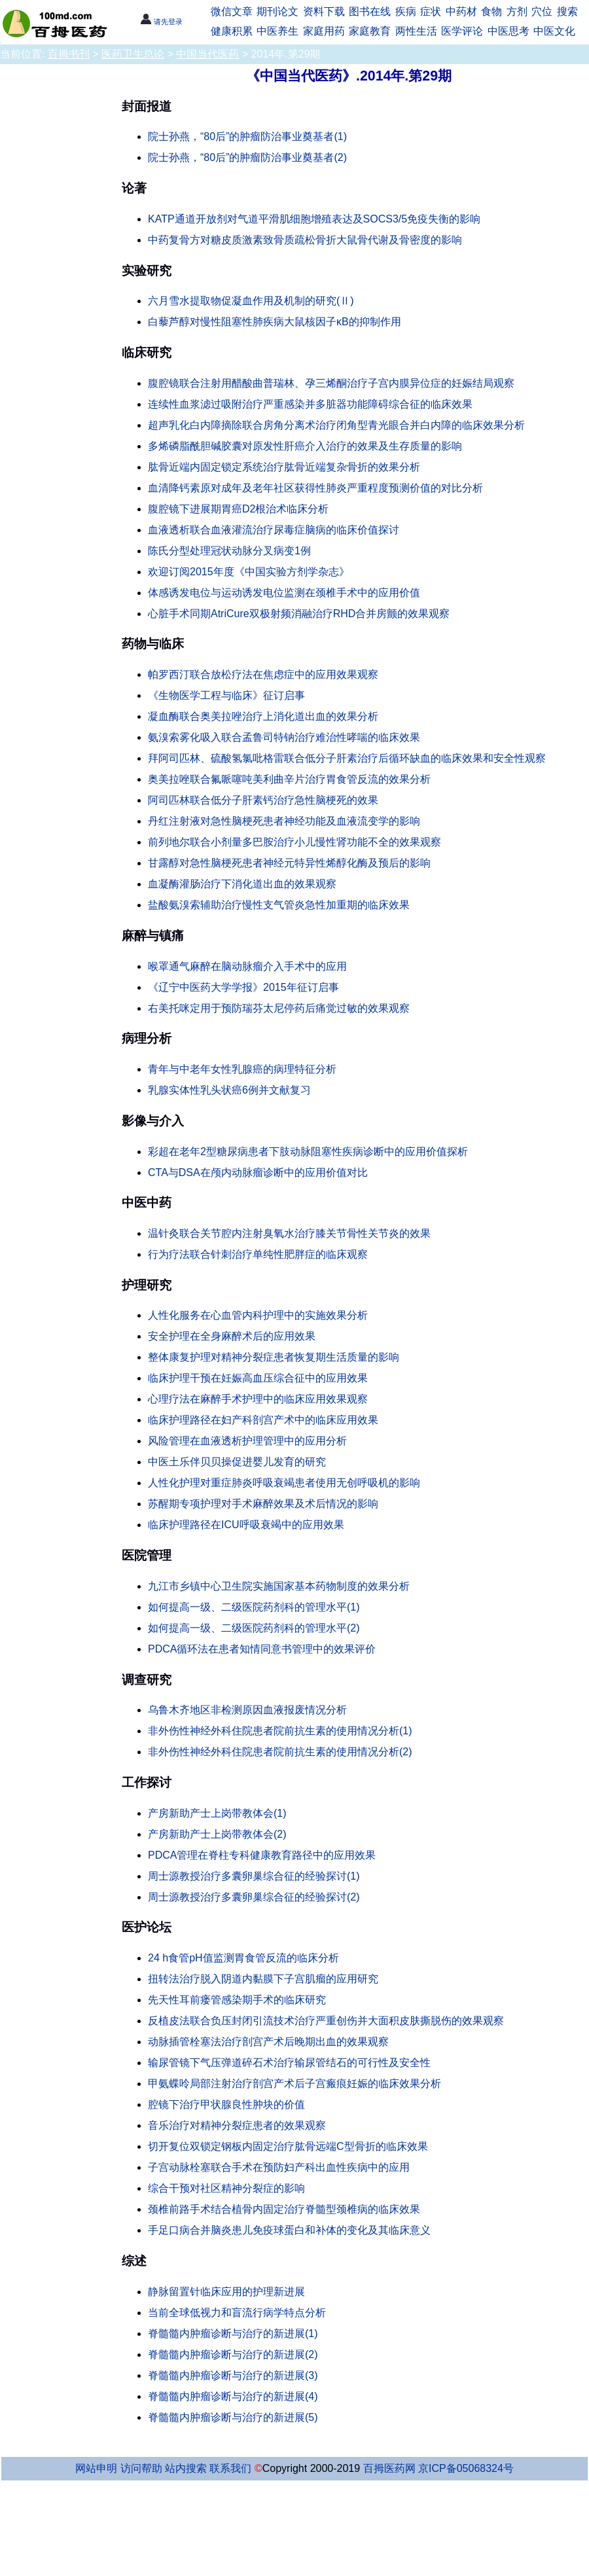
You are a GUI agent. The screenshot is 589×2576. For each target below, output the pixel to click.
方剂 (517, 11)
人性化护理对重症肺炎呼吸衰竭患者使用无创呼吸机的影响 (284, 1482)
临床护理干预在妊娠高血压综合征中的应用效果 (258, 1378)
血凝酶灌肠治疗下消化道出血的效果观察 (242, 883)
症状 (430, 11)
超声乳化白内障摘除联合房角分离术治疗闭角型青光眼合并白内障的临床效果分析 (336, 425)
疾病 (405, 11)
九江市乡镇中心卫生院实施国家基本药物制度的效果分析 (279, 1586)
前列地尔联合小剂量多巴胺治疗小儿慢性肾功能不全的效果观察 (294, 842)
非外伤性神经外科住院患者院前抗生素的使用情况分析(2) (280, 1751)
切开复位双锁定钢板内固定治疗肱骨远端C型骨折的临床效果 (288, 2146)
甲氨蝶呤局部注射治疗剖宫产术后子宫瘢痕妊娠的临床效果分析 (294, 2083)
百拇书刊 (69, 54)
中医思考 (508, 31)
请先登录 (161, 22)
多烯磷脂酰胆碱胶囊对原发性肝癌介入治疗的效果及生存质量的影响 (305, 446)
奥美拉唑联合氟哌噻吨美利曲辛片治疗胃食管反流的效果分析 (289, 779)
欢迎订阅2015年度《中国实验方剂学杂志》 (248, 571)
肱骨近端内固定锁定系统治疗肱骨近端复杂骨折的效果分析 (284, 467)
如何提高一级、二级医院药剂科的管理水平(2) (254, 1628)
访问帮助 (141, 2468)
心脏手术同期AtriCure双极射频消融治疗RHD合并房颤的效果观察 (299, 613)
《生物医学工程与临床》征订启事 (226, 695)
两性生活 (416, 31)
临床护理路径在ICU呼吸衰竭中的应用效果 (246, 1524)
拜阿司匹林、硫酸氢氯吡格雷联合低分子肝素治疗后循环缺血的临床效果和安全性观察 (347, 758)
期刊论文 (277, 11)
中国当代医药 (207, 54)
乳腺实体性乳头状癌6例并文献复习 (229, 1090)
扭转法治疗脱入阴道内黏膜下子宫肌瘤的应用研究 (263, 1978)
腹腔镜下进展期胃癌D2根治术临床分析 (238, 508)
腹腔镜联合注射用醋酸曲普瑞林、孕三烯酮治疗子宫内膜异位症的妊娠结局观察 (331, 383)
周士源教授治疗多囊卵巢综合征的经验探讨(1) (254, 1876)
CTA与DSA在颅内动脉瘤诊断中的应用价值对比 (258, 1172)
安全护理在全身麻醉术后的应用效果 (231, 1336)
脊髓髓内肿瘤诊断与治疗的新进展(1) (233, 2333)
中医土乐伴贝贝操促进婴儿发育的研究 (237, 1461)
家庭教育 (370, 31)
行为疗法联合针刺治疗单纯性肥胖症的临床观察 (258, 1254)
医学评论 (462, 31)
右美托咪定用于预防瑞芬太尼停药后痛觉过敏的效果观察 (279, 1008)
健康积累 (232, 31)
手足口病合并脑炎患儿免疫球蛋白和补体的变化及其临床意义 (289, 2230)
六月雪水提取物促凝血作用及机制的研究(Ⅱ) (251, 300)
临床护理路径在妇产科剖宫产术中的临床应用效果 (263, 1419)
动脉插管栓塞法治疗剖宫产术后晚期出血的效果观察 (268, 2041)
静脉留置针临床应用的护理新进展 (226, 2291)
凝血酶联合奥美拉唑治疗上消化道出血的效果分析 (263, 716)
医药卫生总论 (132, 54)
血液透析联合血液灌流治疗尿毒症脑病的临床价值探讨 (273, 529)
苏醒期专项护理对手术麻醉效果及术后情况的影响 (263, 1503)
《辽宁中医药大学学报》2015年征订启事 (243, 987)
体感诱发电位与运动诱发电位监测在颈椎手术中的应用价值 (284, 592)
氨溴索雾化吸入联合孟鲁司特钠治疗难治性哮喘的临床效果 (284, 737)
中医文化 (554, 31)
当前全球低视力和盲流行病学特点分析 (237, 2312)
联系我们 (230, 2468)
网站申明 (96, 2468)
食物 (491, 11)
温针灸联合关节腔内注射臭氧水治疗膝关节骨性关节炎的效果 (289, 1233)
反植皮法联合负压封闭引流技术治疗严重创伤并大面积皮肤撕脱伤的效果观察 (326, 2020)
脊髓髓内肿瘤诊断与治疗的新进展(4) (233, 2396)
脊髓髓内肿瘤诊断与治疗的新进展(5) (233, 2417)
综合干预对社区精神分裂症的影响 (226, 2188)
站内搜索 (186, 2468)
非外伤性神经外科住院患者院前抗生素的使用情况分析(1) (280, 1730)
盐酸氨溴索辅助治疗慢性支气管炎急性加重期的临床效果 (279, 904)
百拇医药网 (389, 2468)
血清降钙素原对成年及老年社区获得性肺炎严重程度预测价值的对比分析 (315, 487)
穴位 (541, 11)
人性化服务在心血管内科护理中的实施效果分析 (258, 1315)
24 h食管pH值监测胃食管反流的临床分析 (243, 1957)
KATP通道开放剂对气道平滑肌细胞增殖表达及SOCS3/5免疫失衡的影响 (314, 218)
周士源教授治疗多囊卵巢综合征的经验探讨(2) (254, 1897)
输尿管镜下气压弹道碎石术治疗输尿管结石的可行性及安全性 (289, 2062)
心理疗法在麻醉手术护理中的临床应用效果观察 (258, 1398)
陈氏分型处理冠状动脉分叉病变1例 (229, 550)
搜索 (567, 11)
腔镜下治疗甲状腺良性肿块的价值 (226, 2104)
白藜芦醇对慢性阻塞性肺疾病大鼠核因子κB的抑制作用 (274, 321)
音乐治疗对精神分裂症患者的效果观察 (237, 2125)
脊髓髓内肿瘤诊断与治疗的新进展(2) (233, 2354)
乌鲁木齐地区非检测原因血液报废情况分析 (247, 1709)
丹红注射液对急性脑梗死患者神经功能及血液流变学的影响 (284, 821)
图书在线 (370, 11)
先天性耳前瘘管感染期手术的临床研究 (237, 1999)
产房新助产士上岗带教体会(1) (217, 1813)
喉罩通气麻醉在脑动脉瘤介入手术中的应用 (247, 966)
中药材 (461, 11)
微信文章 (232, 11)
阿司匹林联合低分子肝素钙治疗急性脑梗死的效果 (263, 800)
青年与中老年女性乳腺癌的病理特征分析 (242, 1069)
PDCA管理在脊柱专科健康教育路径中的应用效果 (262, 1855)
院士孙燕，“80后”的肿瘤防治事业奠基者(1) (247, 136)
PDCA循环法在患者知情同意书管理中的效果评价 (262, 1649)
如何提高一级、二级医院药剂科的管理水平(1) (254, 1607)
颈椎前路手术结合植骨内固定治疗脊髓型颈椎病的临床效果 (284, 2209)
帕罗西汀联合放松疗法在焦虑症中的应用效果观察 (263, 674)
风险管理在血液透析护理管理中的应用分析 (247, 1440)
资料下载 (324, 11)
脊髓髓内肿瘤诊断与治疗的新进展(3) (233, 2375)
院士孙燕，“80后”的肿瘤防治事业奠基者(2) (247, 157)
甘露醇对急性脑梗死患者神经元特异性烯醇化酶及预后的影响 (289, 862)
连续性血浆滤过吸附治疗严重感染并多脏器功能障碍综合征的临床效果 (310, 404)
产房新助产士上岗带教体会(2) (217, 1834)
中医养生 (277, 31)
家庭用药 (324, 31)
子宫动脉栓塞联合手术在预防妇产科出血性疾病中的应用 (279, 2167)
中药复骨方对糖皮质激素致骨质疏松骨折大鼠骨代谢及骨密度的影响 (305, 239)
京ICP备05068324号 (466, 2468)
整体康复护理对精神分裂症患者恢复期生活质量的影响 (273, 1357)
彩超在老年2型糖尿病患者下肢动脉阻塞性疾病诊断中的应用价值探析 (308, 1151)
